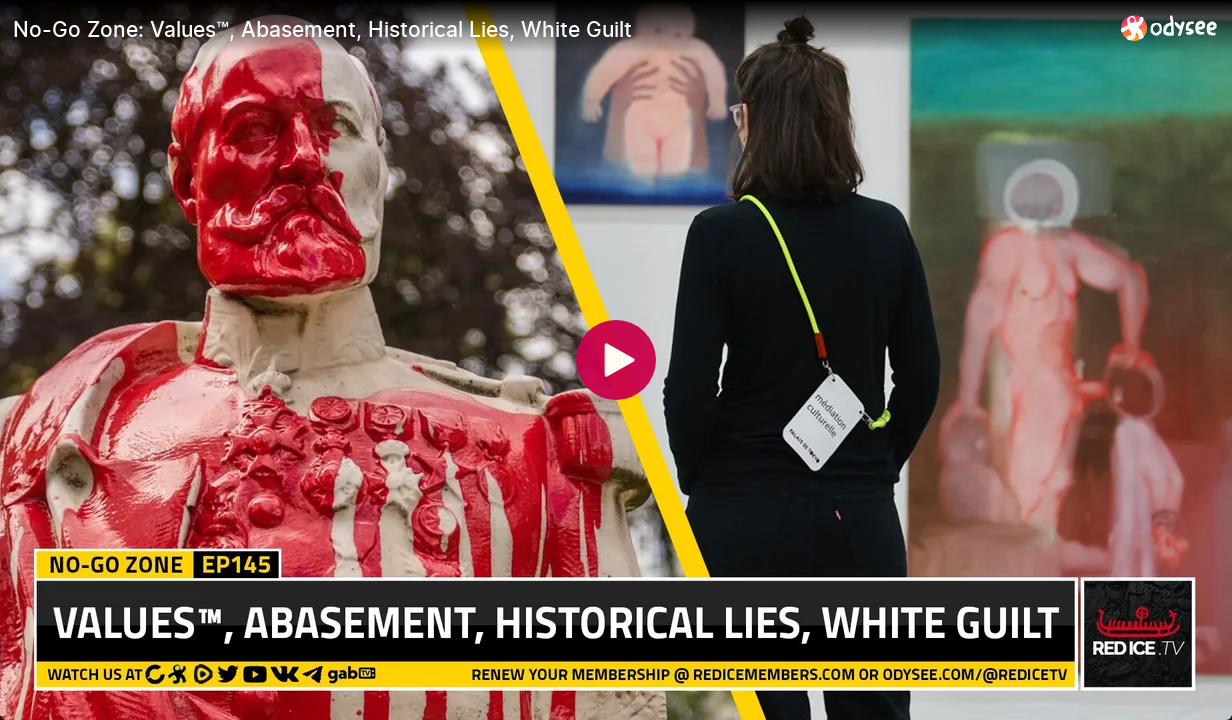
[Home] (1169, 27)
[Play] (616, 360)
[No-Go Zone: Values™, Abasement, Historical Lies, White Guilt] (559, 29)
